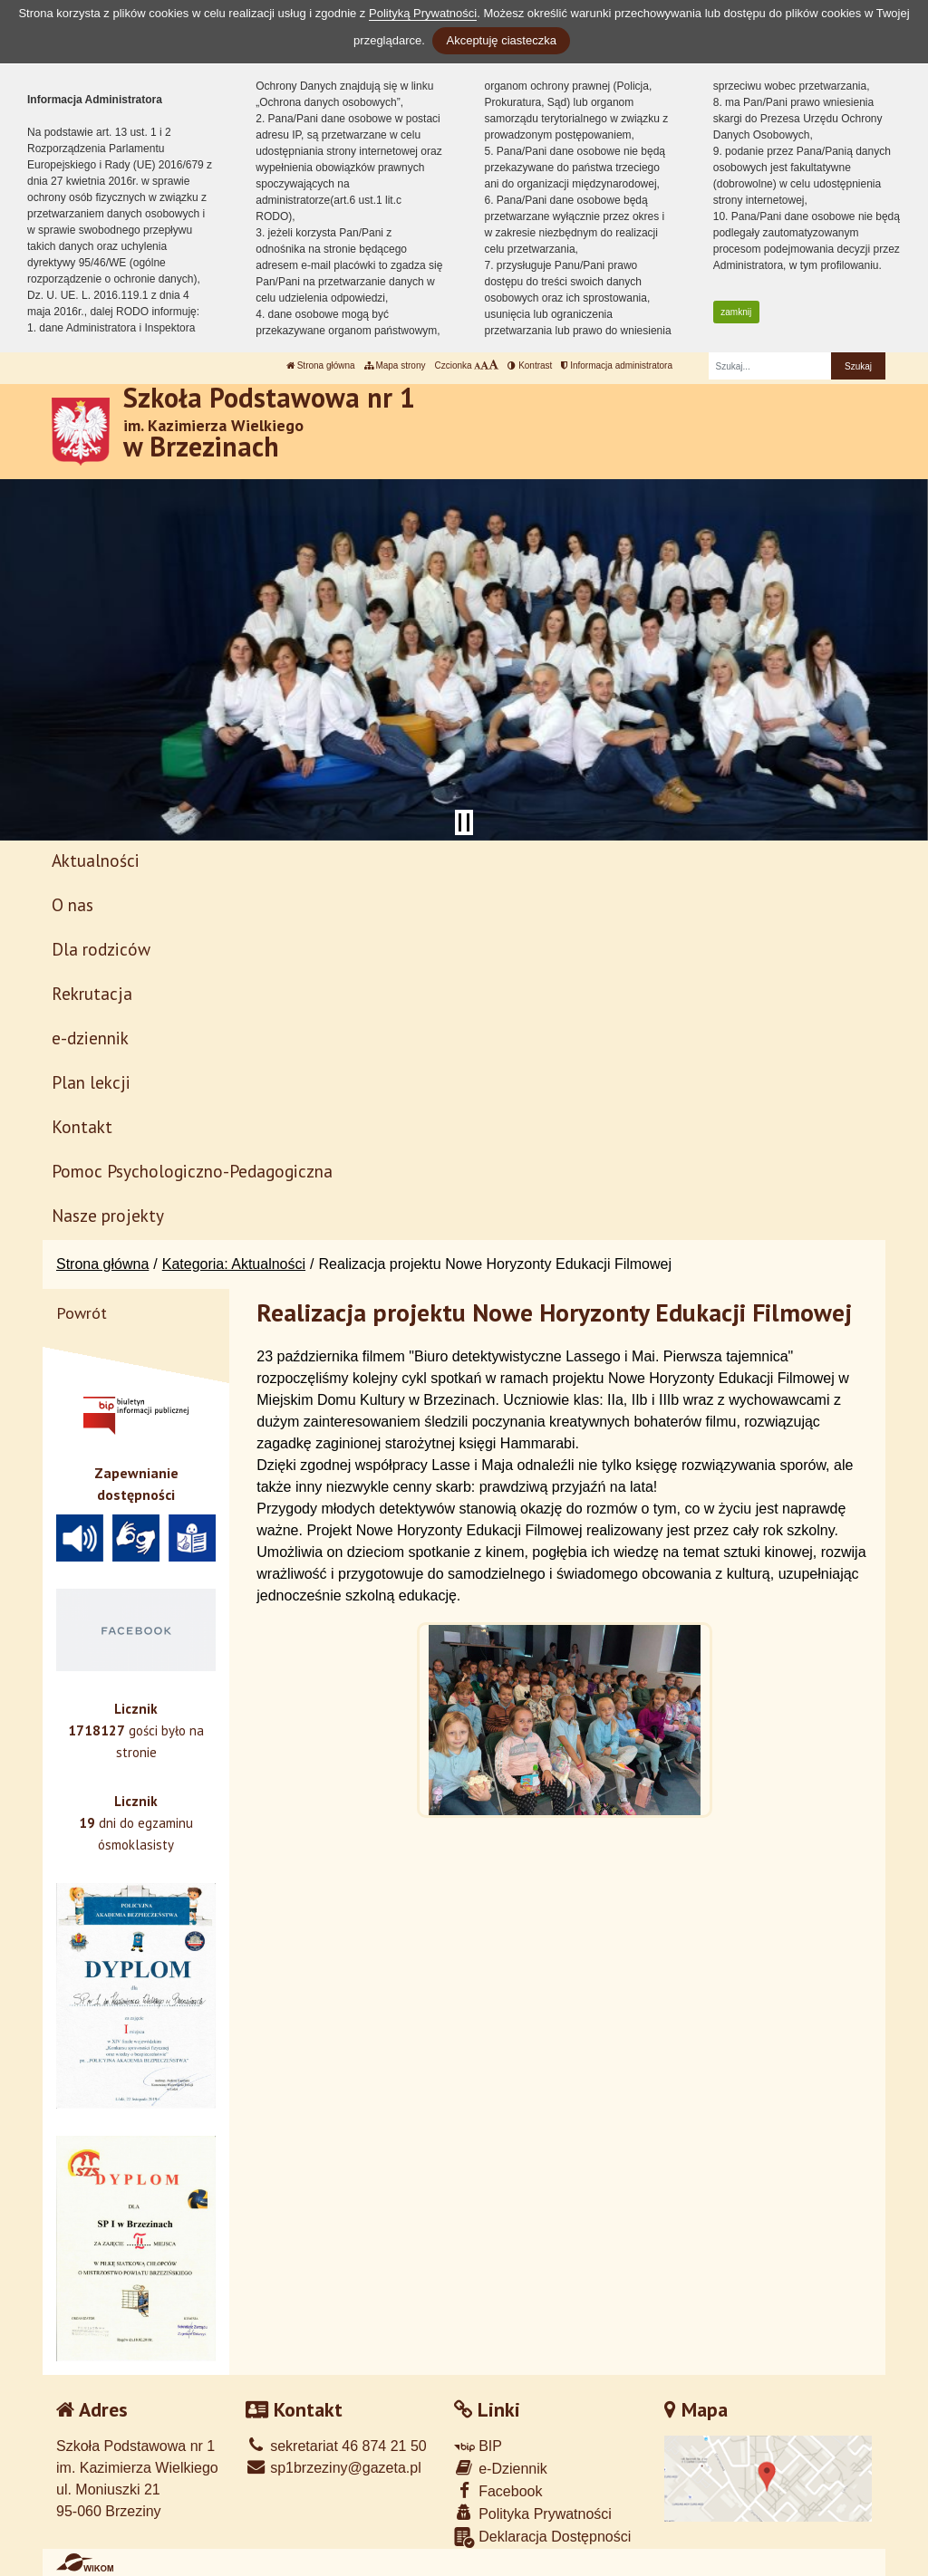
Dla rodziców (101, 948)
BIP (478, 2446)
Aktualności (96, 860)
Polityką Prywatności (423, 13)
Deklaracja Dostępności (543, 2537)
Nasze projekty (108, 1215)
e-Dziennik (500, 2467)
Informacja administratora (616, 365)
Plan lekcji (91, 1082)
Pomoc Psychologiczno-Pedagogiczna (192, 1170)
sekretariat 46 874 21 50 (336, 2446)
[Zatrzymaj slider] (464, 822)
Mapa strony (395, 365)
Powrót (81, 1312)
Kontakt (82, 1126)
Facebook (498, 2490)
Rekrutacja (92, 993)
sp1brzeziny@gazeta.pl (333, 2467)
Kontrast (530, 365)
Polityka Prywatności (533, 2513)
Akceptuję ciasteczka (501, 40)
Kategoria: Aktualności (233, 1264)
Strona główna (320, 365)
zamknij (735, 312)
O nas (72, 904)
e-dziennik (90, 1037)
